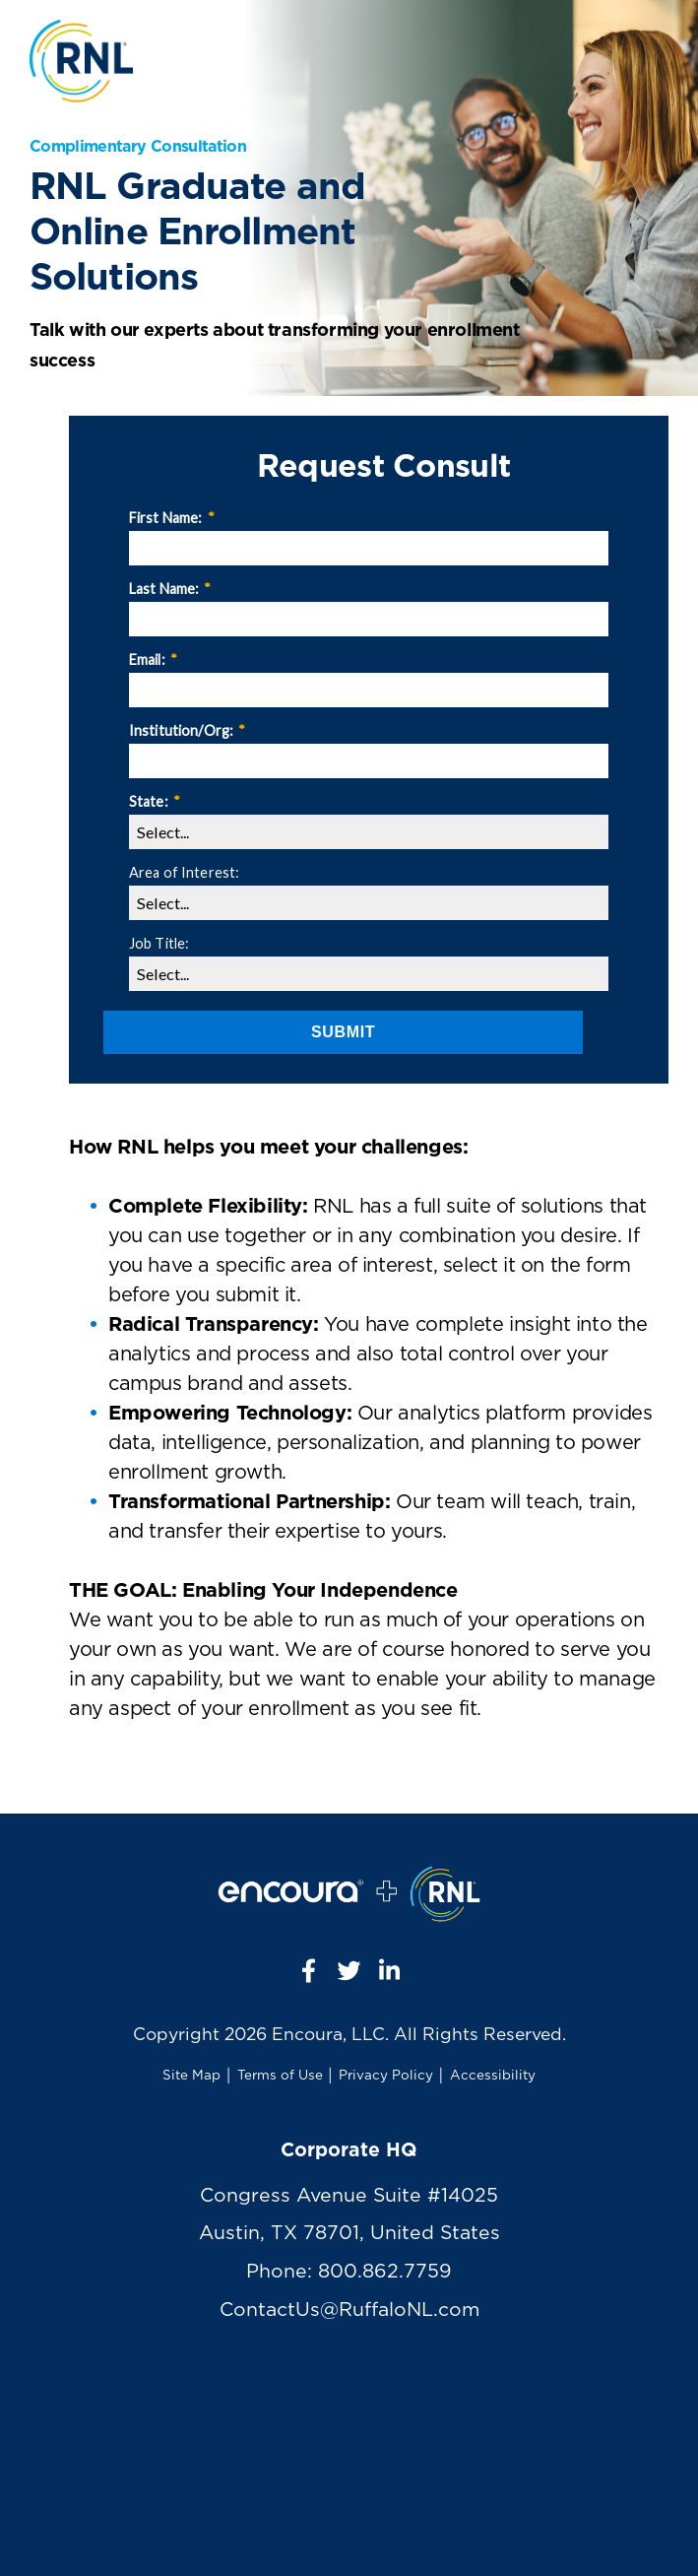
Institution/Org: (187, 730)
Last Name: (170, 588)
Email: (153, 659)
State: (154, 801)
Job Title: (159, 943)
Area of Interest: (184, 872)
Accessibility (493, 2075)
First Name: (172, 517)
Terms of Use (280, 2075)
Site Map (191, 2075)
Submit (343, 1032)
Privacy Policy (386, 2075)
